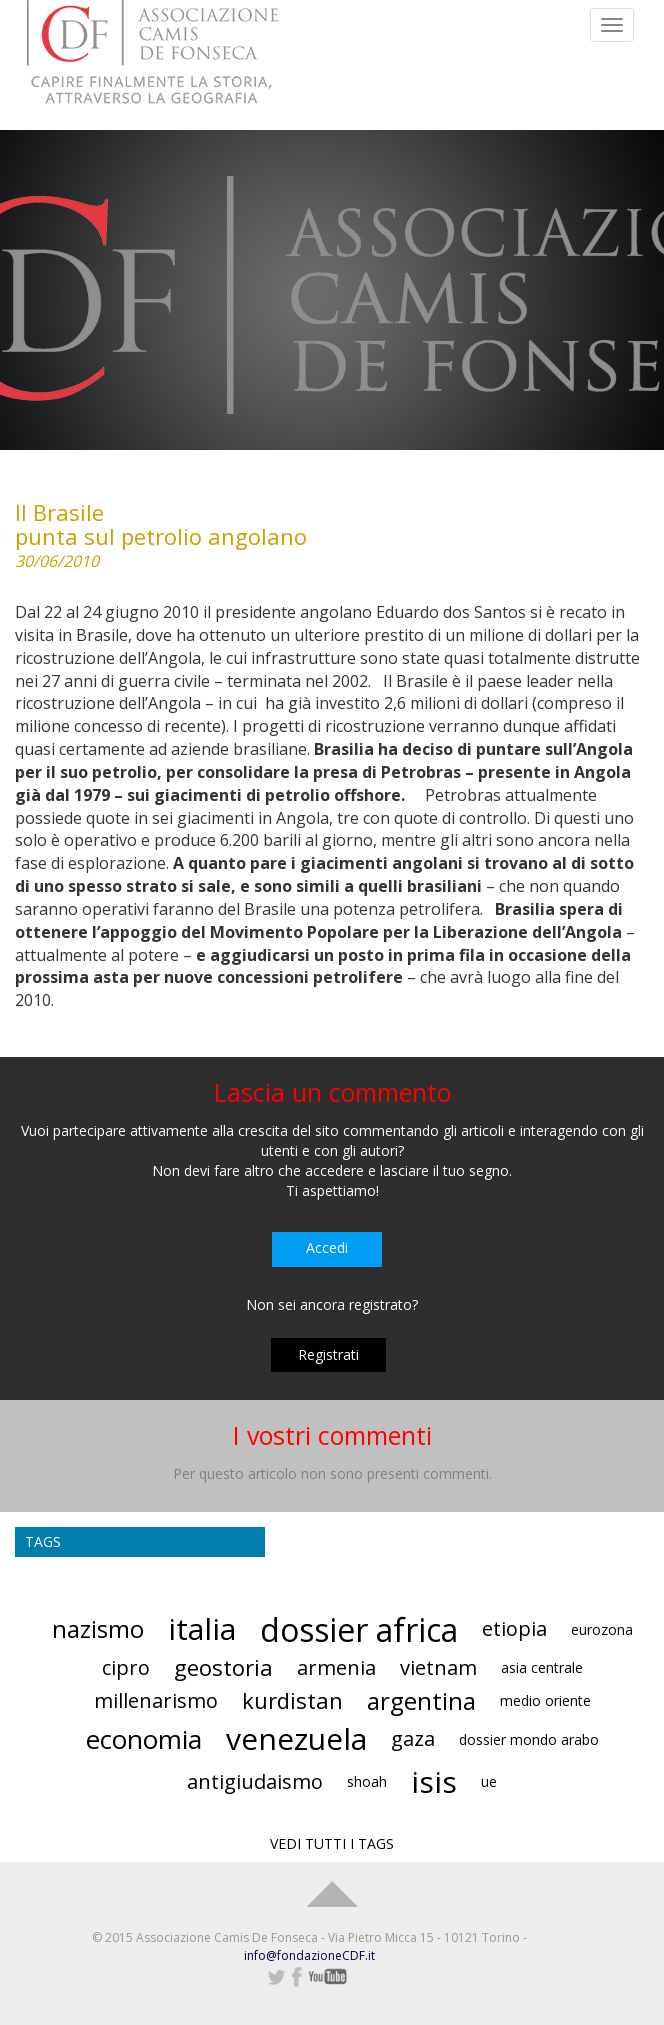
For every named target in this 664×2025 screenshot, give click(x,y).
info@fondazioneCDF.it (309, 1955)
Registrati (328, 1354)
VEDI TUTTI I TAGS (332, 1843)
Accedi (327, 1247)
